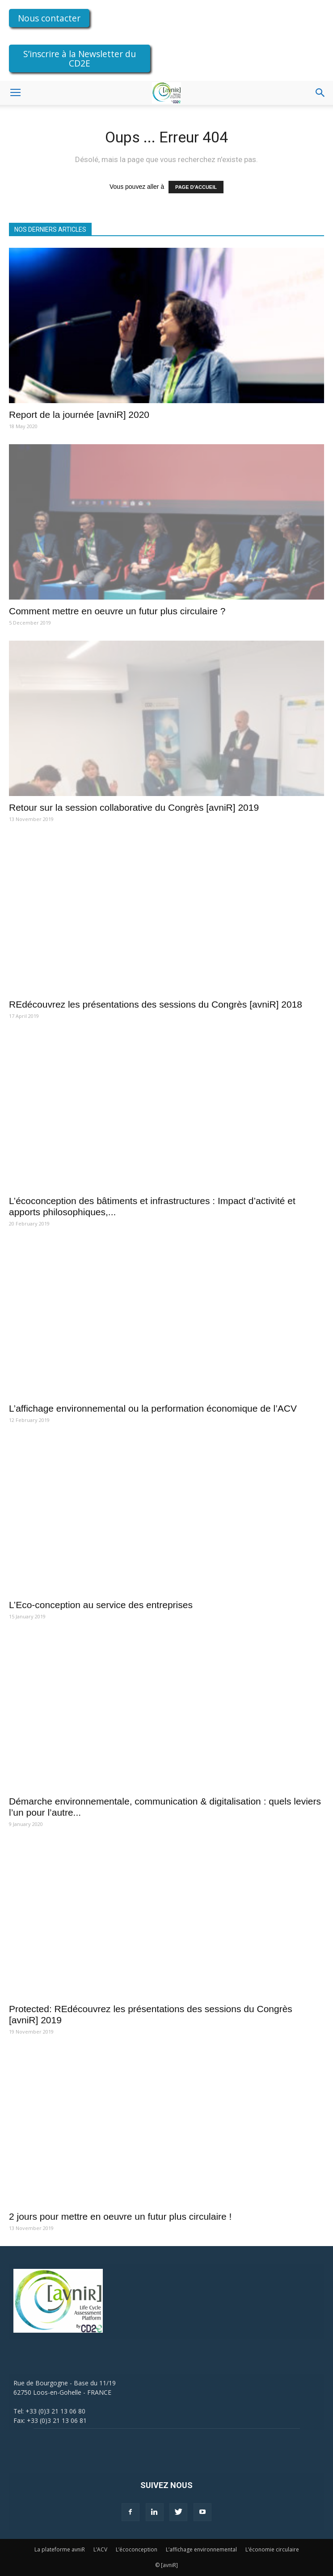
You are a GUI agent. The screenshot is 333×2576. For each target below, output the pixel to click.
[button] (320, 93)
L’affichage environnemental (201, 2549)
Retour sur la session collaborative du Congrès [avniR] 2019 (134, 807)
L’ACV (100, 2549)
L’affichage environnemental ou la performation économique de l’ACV (153, 1408)
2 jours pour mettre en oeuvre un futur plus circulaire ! (120, 2216)
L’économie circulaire (272, 2549)
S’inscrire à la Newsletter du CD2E (79, 58)
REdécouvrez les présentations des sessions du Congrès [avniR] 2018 (155, 1004)
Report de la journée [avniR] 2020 (79, 414)
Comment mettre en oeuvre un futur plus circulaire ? (117, 611)
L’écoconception (136, 2549)
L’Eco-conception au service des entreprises (101, 1605)
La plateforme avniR (59, 2549)
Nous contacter (49, 18)
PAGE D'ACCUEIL (196, 187)
